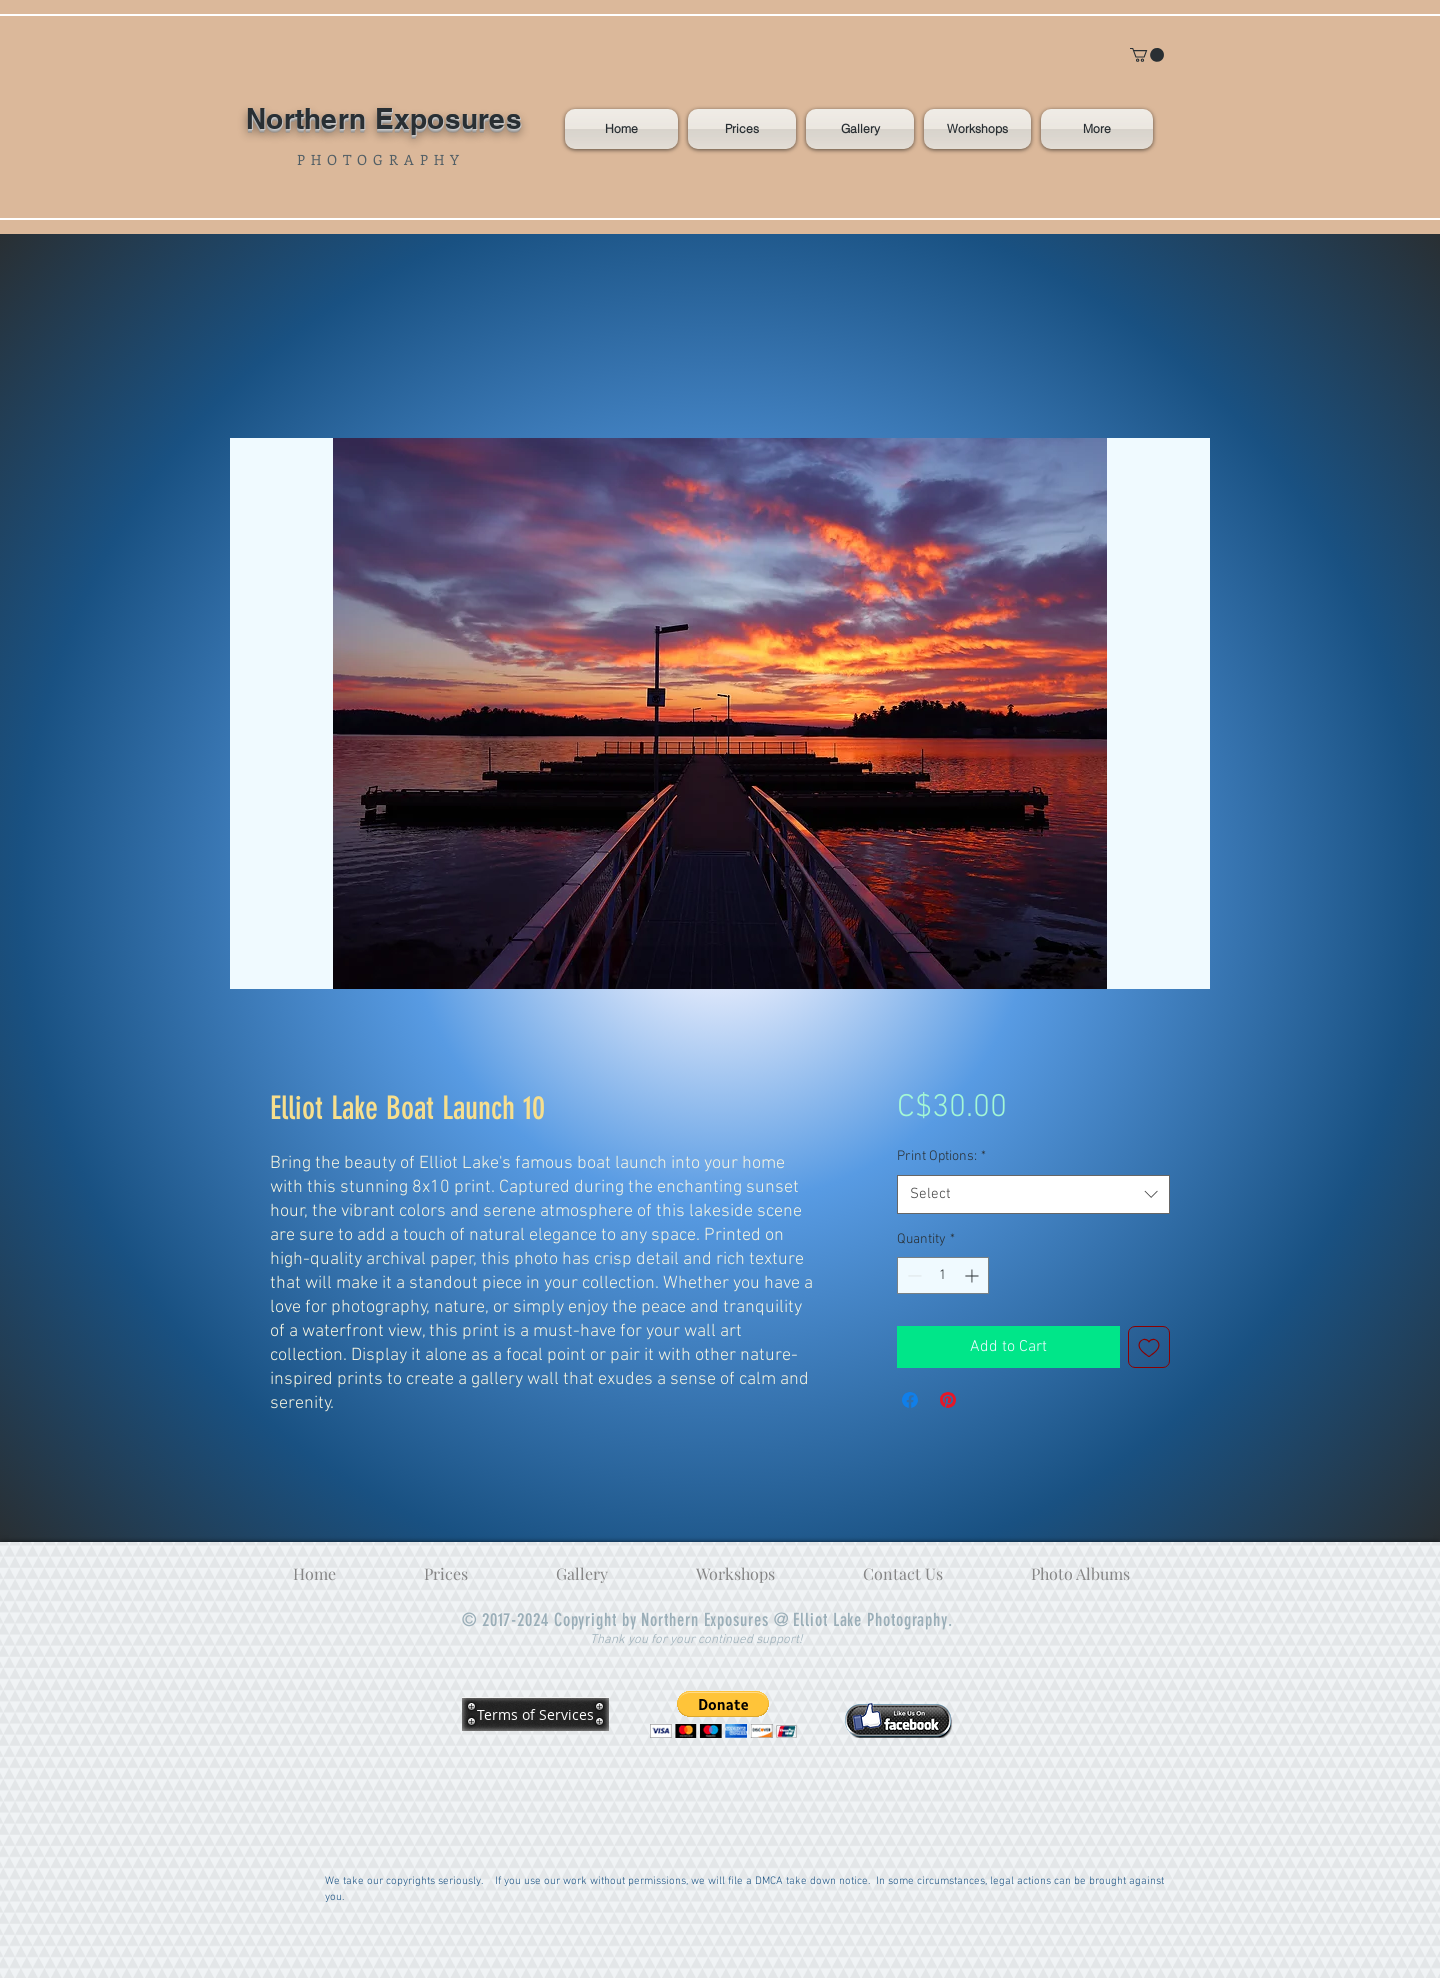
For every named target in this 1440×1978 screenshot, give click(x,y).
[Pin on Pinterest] (948, 1400)
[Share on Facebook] (910, 1400)
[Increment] (973, 1275)
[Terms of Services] (535, 1714)
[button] (1147, 55)
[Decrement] (912, 1275)
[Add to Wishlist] (1149, 1347)
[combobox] (1033, 1194)
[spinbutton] (943, 1275)
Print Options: (941, 1156)
